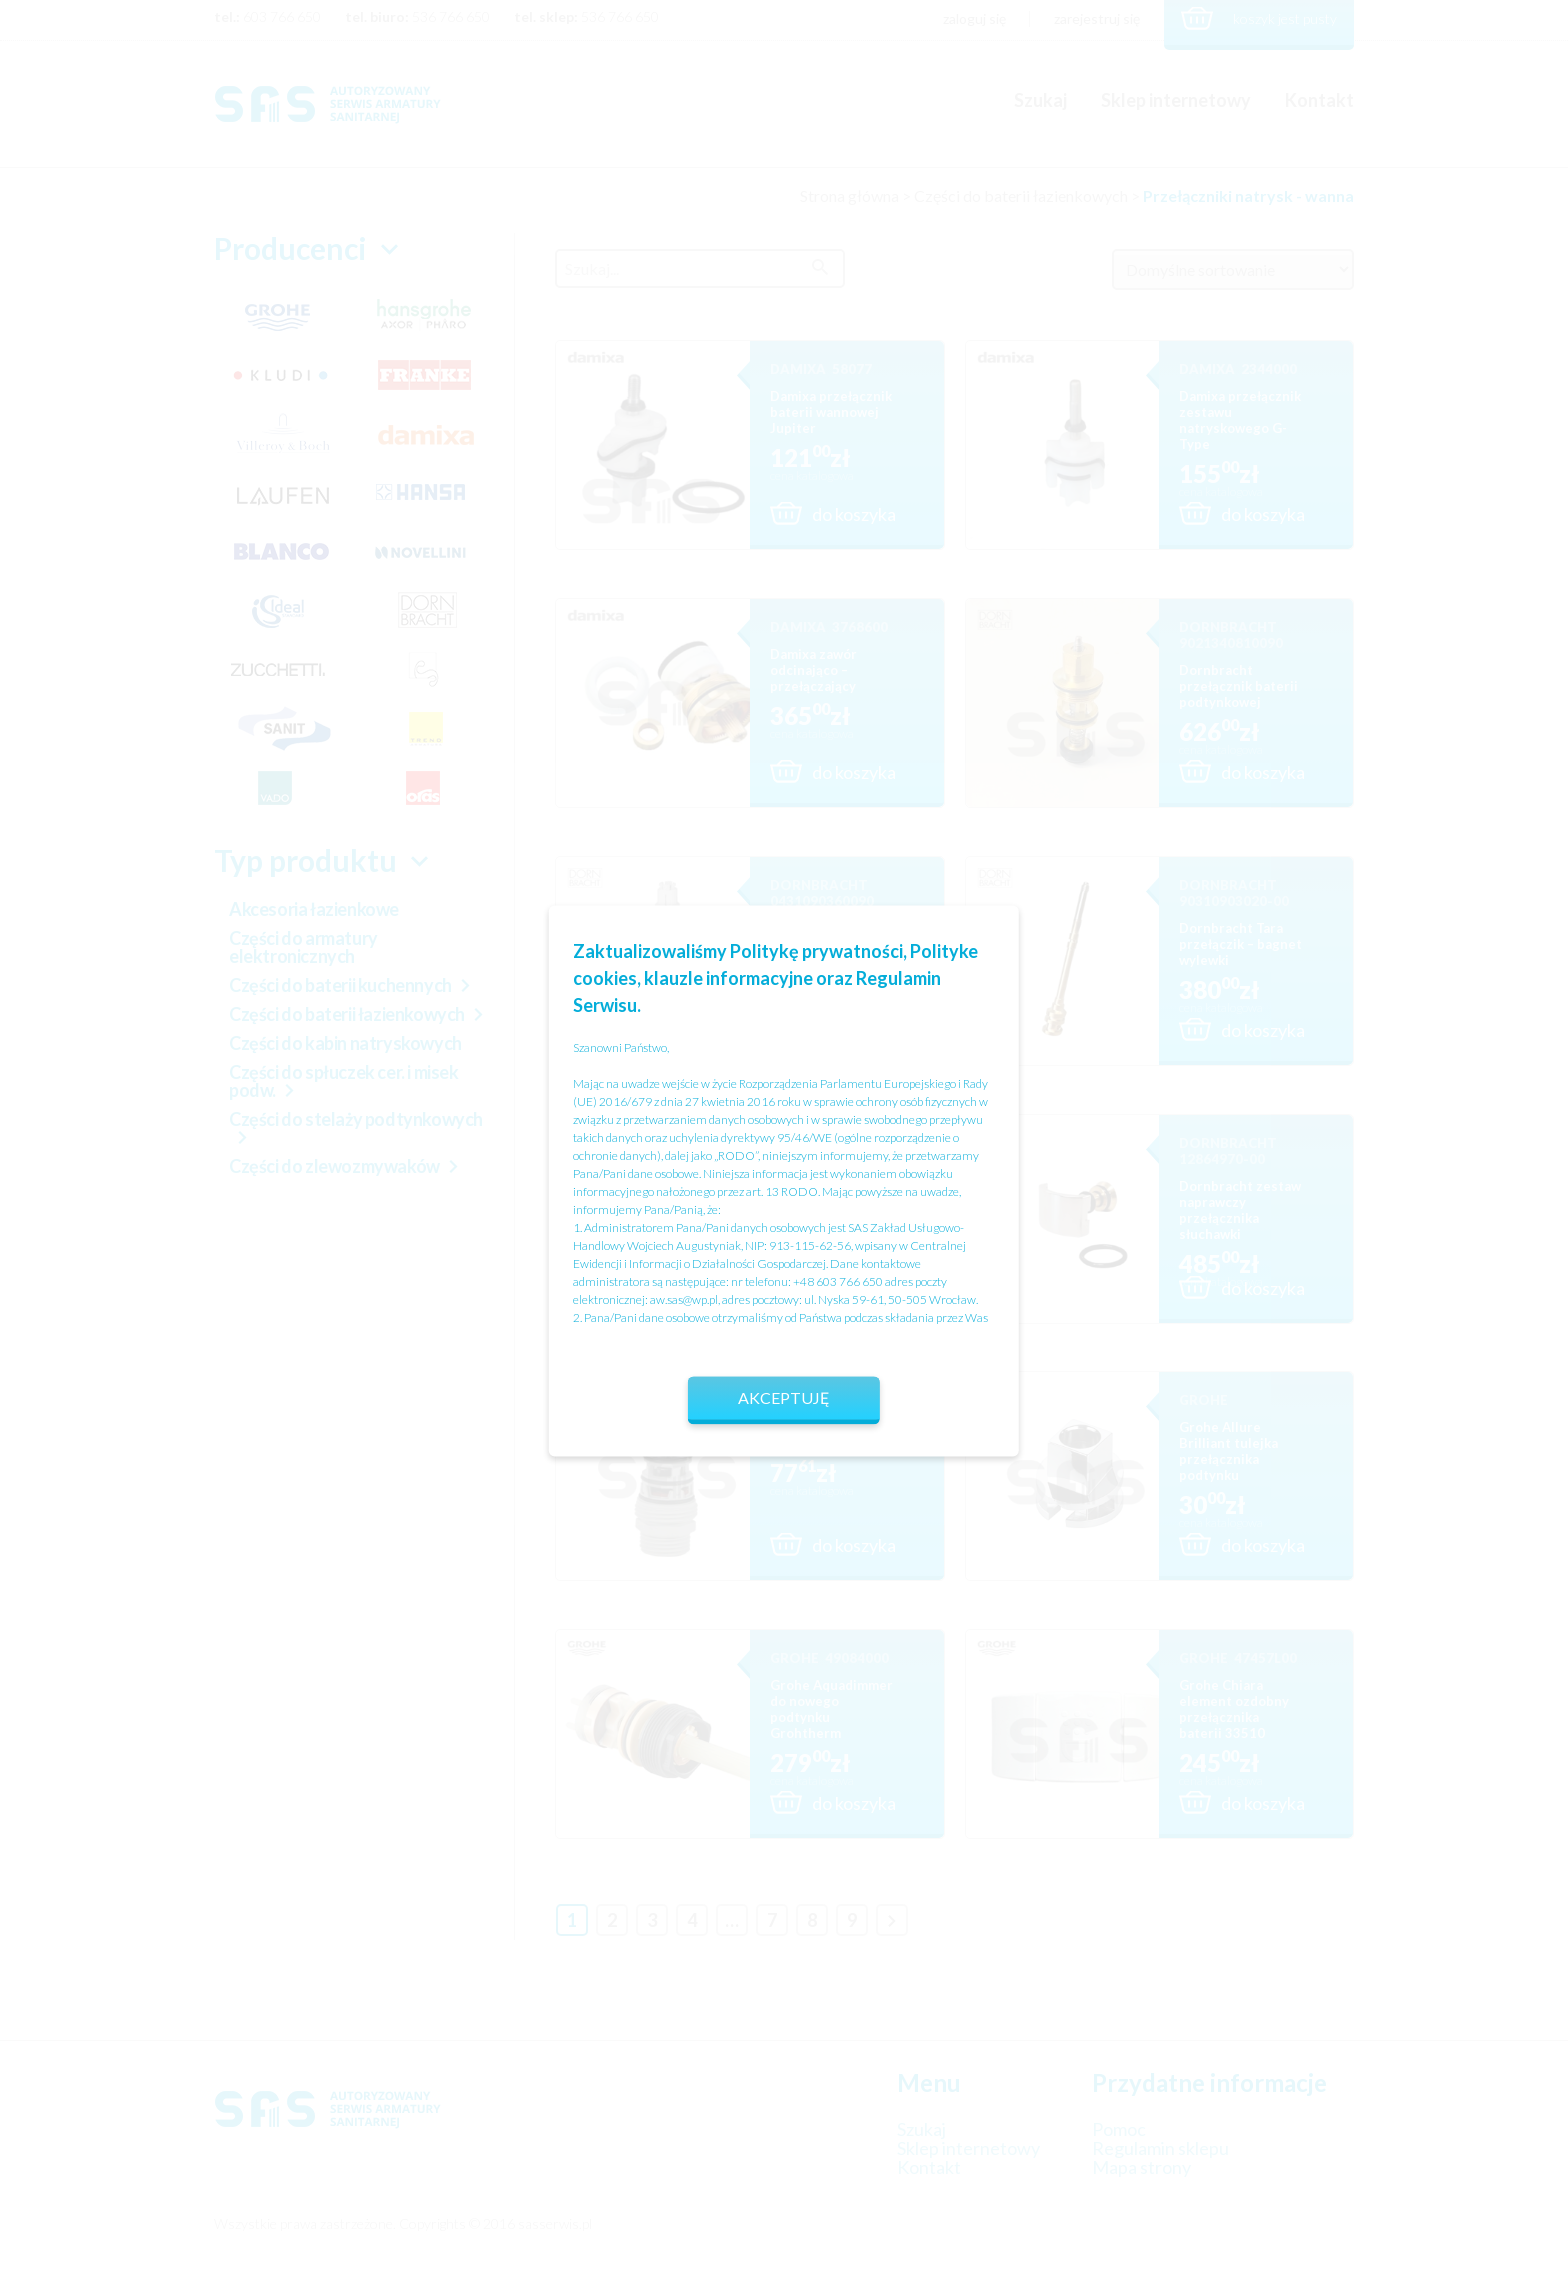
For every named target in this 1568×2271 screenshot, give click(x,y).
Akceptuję (784, 1397)
